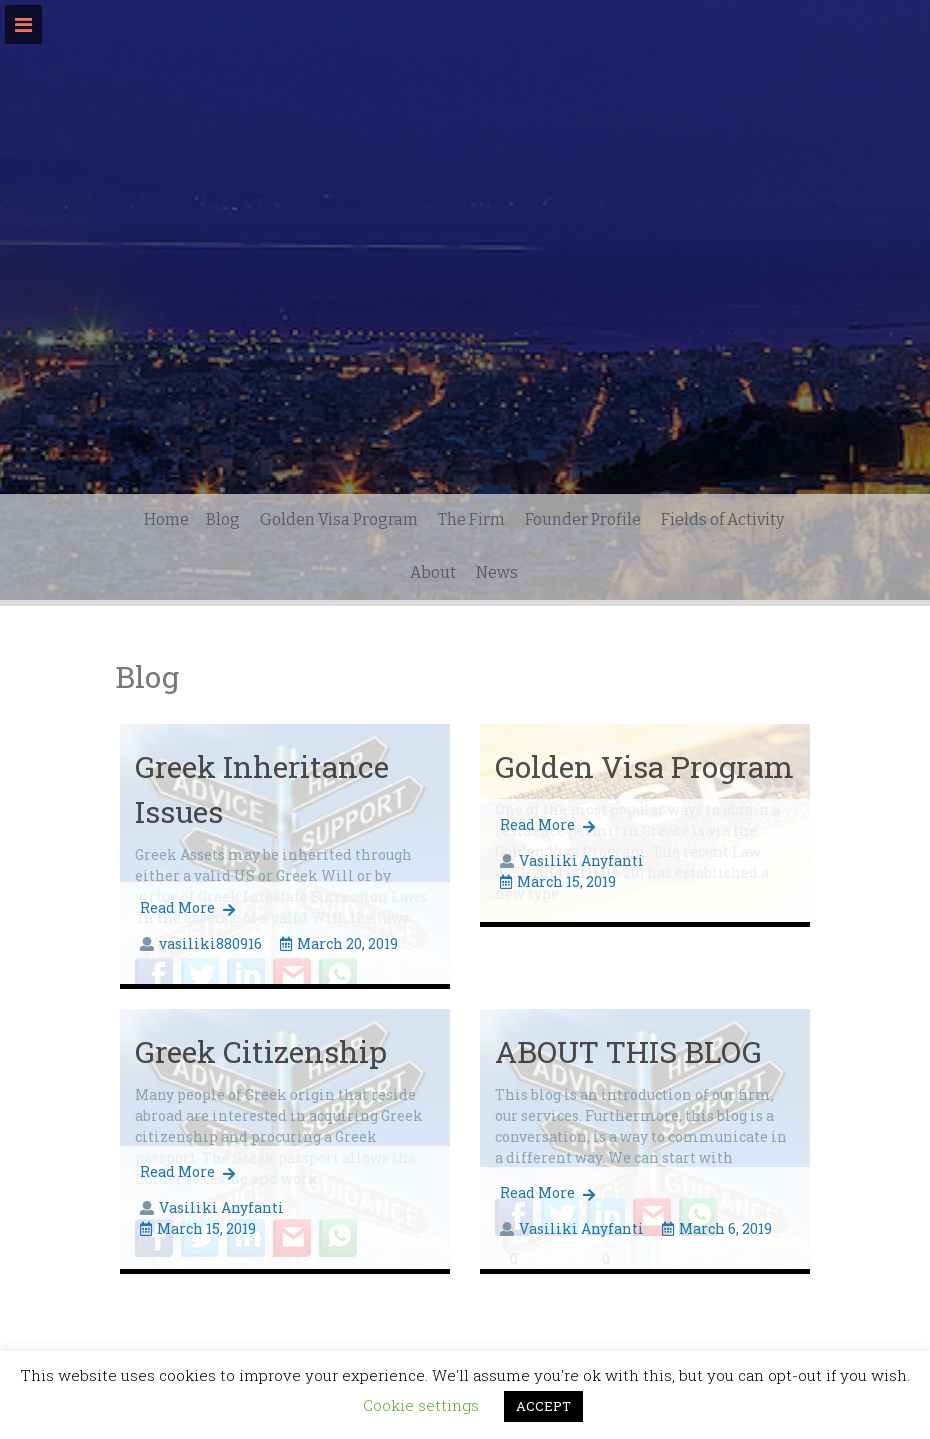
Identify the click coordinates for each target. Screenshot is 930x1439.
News (497, 572)
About (433, 572)
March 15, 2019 (558, 881)
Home (166, 519)
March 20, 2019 (339, 943)
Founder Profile (583, 519)
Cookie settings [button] (421, 1405)
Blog (223, 519)
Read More (187, 907)
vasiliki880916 (210, 943)
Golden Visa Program (339, 519)
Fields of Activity (722, 519)
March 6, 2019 (717, 1228)
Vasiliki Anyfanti (581, 860)
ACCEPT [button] (543, 1406)
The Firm (471, 519)
